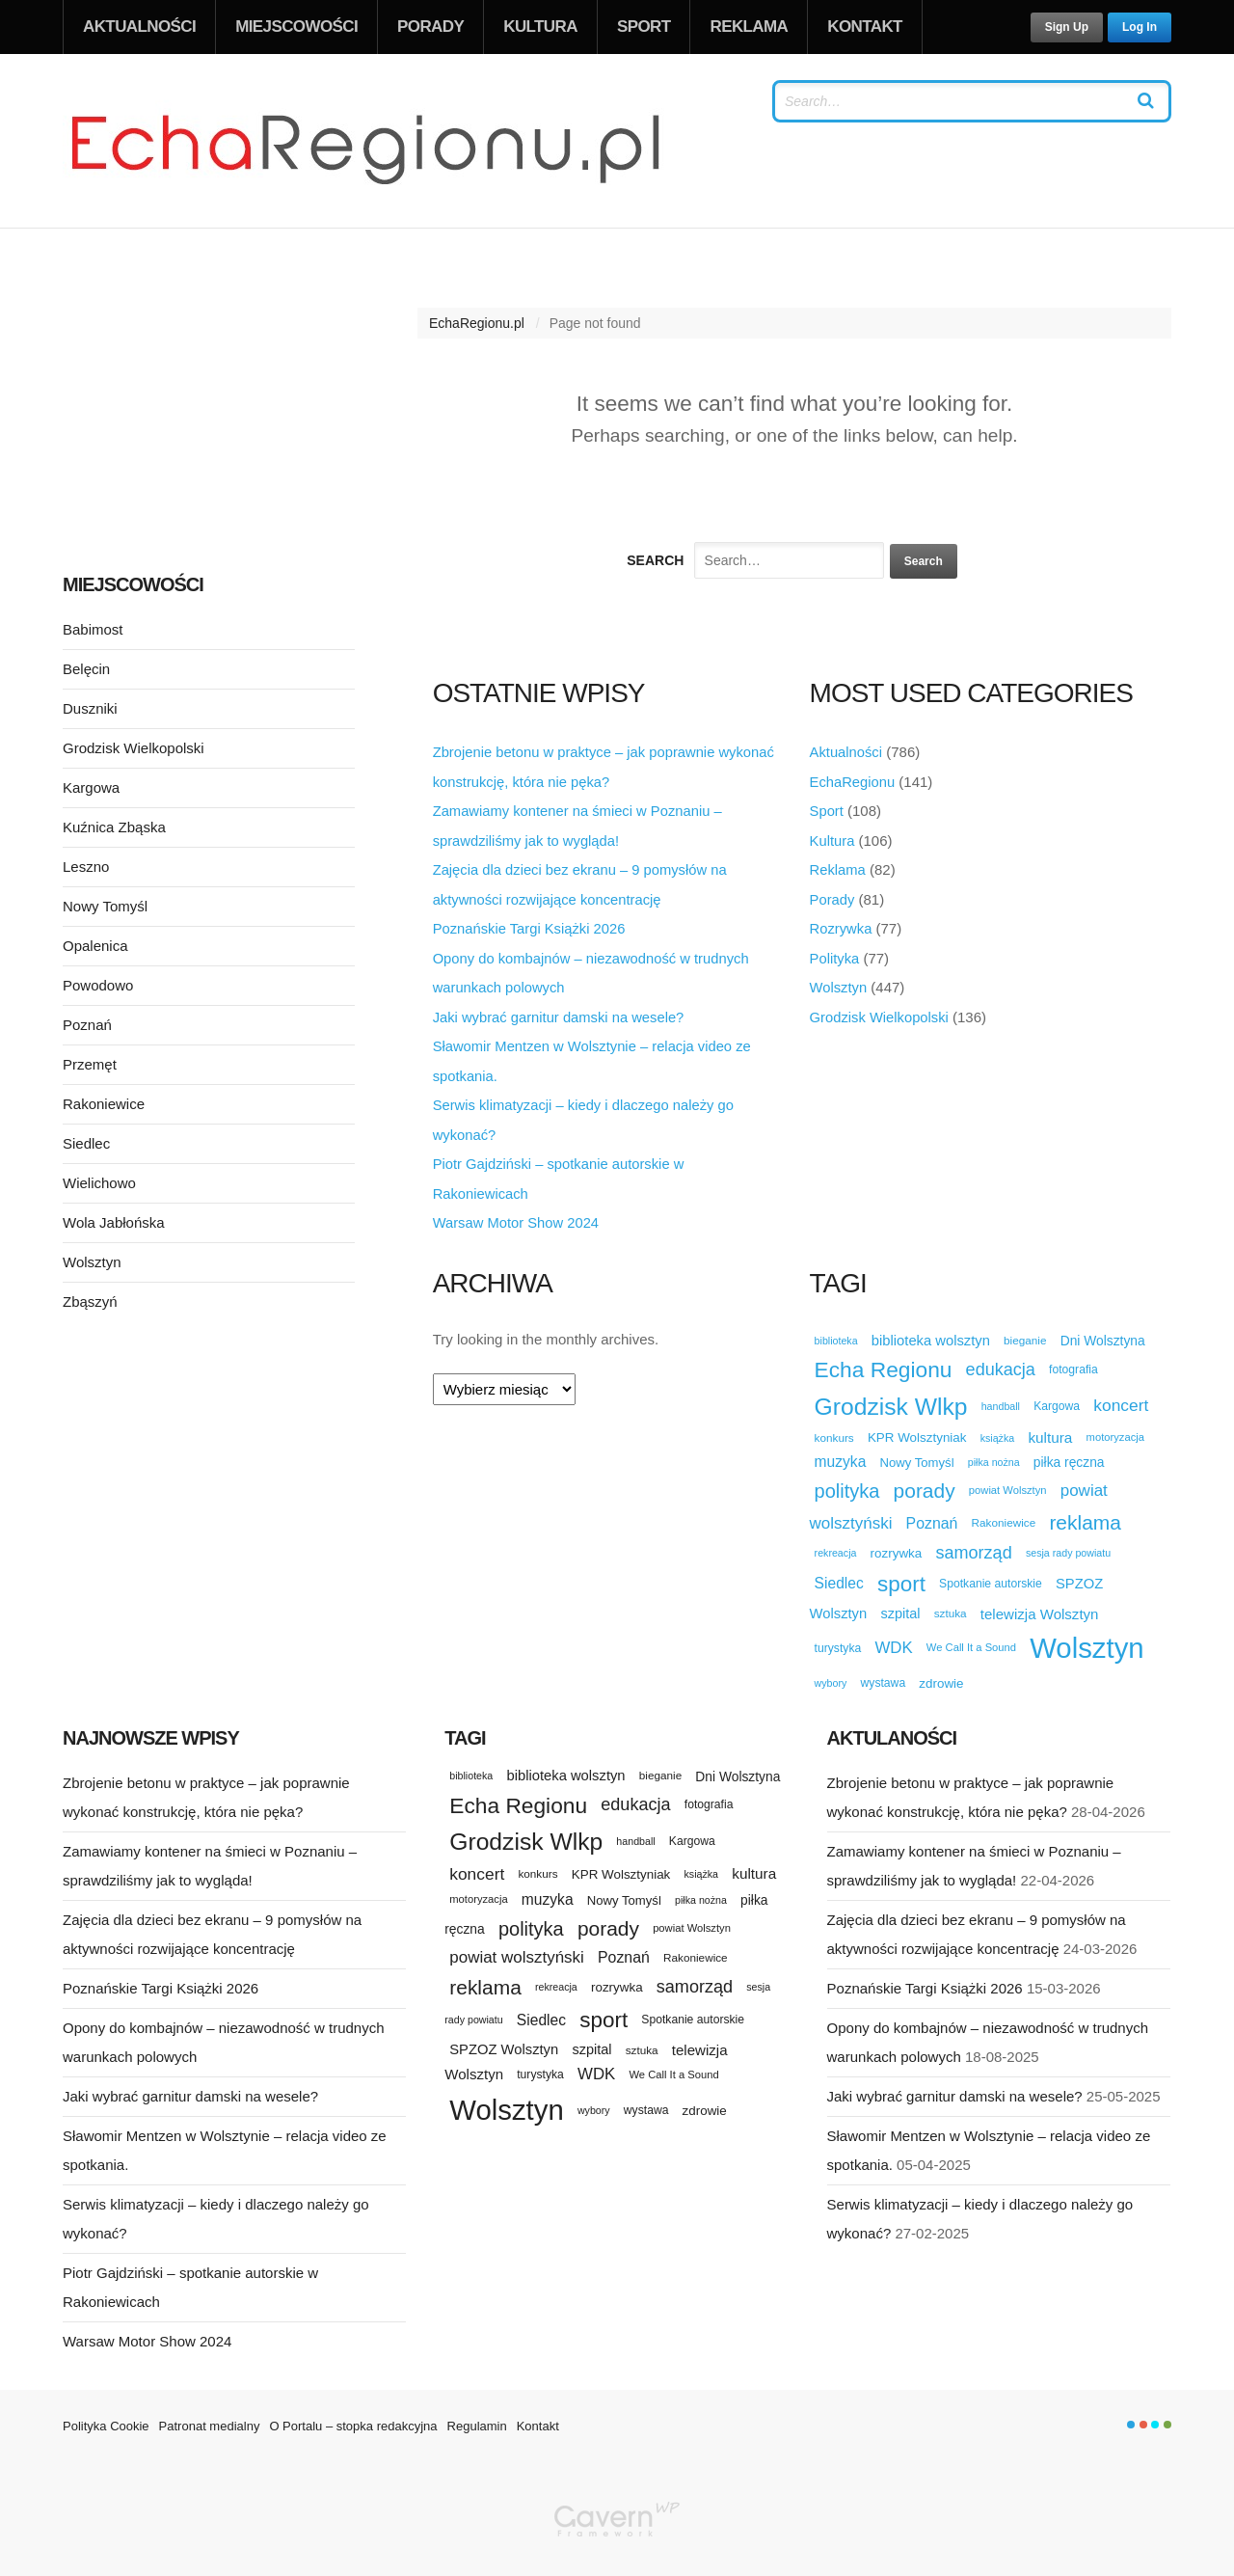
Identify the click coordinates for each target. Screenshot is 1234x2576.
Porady (430, 26)
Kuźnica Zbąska (114, 827)
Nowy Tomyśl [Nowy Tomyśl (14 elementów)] (917, 1454)
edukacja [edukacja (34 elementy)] (1000, 1361)
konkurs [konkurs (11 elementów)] (834, 1429)
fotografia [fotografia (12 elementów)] (1073, 1361)
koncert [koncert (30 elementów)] (1120, 1397)
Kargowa (91, 787)
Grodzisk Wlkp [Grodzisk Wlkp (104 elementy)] (891, 1398)
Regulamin (477, 2417)
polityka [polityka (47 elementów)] (847, 1482)
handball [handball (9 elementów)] (1000, 1397)
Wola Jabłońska (114, 1222)
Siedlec (86, 1143)
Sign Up (1066, 27)
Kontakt (864, 26)
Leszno (86, 866)
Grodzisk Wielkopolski (881, 1012)
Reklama (749, 26)
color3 (1155, 2416)
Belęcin (86, 669)
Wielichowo (99, 1183)
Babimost (93, 629)
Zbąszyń (90, 1301)
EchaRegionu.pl (476, 323)
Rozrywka (841, 925)
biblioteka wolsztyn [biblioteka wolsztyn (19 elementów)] (931, 1332)
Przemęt (90, 1064)
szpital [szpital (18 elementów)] (900, 1605)
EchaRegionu (853, 781)
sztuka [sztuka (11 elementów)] (950, 1605)
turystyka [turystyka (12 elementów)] (838, 1639)
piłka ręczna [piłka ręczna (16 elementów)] (1069, 1454)
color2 (1143, 2416)
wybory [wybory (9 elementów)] (831, 1675)
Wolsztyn (839, 983)
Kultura (540, 26)
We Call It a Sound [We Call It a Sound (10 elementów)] (971, 1639)
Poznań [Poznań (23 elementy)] (932, 1514)
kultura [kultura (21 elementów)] (1050, 1429)
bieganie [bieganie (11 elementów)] (1025, 1332)
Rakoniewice (104, 1104)
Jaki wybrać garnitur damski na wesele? (560, 1012)
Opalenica (95, 945)
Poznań (87, 1025)
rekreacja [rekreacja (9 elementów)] (836, 1544)
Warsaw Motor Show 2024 (517, 1215)
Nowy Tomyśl (105, 906)
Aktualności (139, 26)
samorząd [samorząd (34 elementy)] (973, 1544)
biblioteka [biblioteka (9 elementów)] (836, 1332)
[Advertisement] (209, 399)
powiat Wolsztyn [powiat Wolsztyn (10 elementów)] (1008, 1481)
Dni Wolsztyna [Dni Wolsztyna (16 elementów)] (1102, 1333)
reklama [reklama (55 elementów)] (1085, 1515)
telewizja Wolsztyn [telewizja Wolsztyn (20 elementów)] (1039, 1605)
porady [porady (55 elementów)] (924, 1482)
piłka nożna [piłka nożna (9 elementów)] (994, 1453)
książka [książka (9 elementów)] (997, 1429)
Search (655, 560)
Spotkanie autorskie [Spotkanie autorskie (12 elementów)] (990, 1576)
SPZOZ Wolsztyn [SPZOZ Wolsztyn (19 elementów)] (503, 2041)
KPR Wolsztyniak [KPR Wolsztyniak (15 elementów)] (917, 1430)
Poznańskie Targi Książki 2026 (531, 925)
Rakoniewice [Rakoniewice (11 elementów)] (1004, 1513)
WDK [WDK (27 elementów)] (893, 1639)
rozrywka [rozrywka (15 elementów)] (897, 1544)
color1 (1131, 2416)
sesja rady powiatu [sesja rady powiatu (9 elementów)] (1068, 1544)
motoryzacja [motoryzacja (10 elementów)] (1115, 1429)
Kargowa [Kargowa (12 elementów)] (1056, 1397)
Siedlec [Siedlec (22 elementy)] (839, 1575)
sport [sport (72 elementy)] (901, 1575)
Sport (644, 26)
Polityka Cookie (106, 2417)
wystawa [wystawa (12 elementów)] (883, 1675)
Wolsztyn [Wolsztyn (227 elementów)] (1086, 1639)
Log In (1139, 27)
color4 (1167, 2416)
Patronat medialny (209, 2417)
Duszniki (90, 708)
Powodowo (98, 985)
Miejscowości (296, 26)
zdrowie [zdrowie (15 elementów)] (941, 1675)
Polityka (835, 954)
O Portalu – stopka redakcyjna (353, 2417)
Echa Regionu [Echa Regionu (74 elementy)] (883, 1361)
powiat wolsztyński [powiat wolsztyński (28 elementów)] (516, 1949)
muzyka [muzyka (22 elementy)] (841, 1453)
